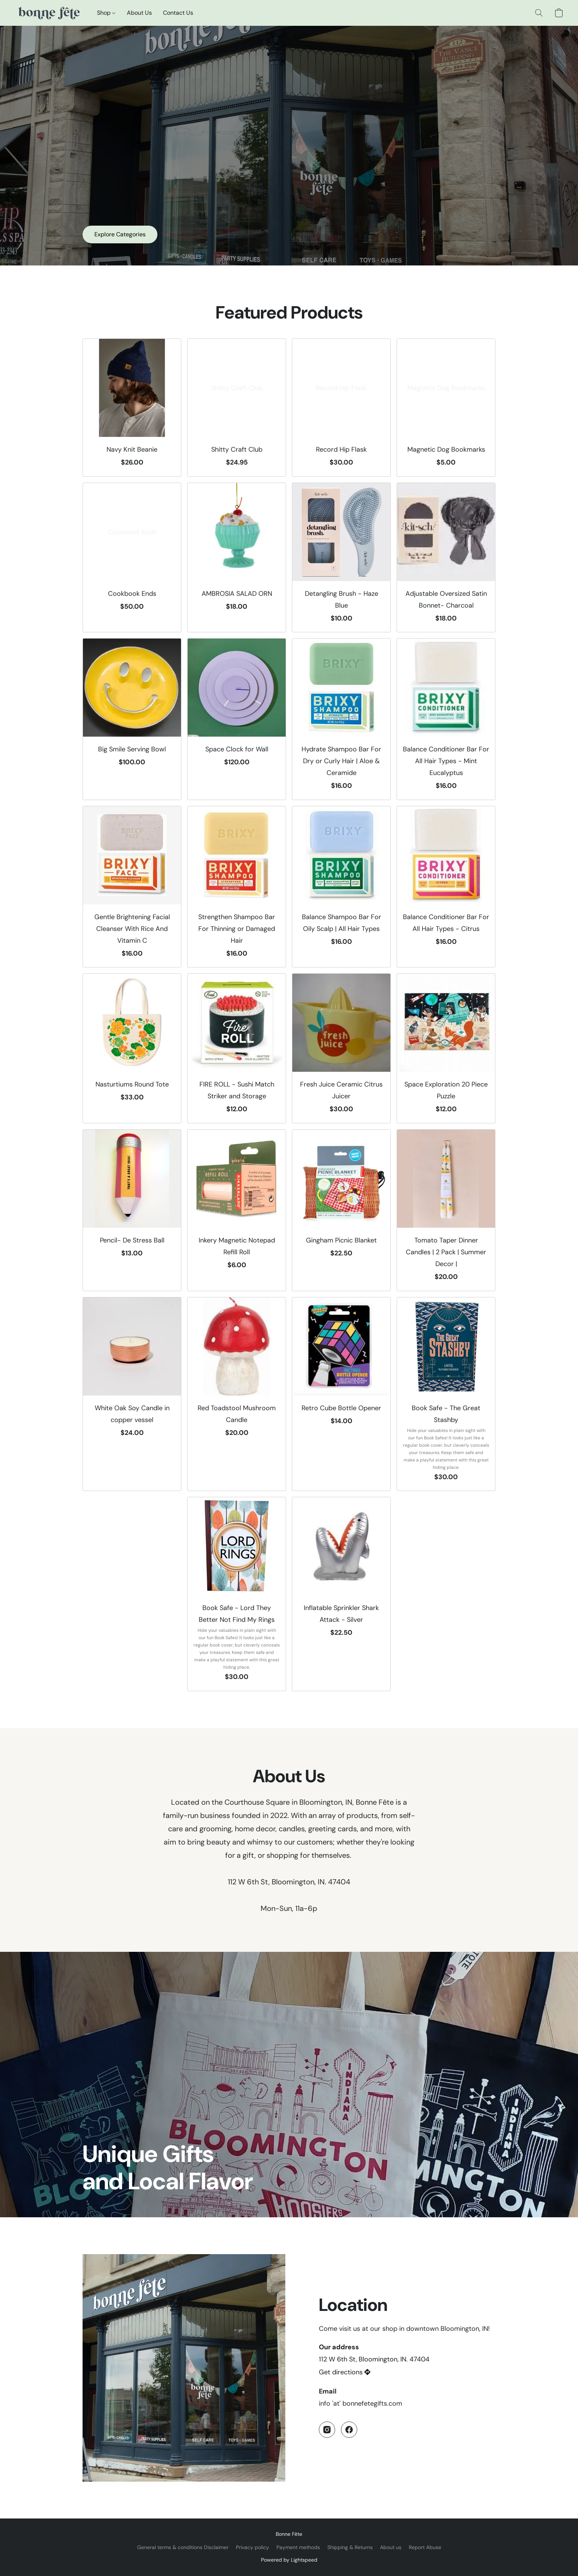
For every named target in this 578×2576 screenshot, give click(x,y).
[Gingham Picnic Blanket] (341, 1210)
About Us (139, 13)
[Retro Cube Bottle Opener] (341, 1394)
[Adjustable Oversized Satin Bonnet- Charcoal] (446, 558)
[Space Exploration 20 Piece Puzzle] (446, 1048)
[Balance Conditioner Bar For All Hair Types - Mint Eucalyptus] (446, 719)
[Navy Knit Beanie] (132, 407)
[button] (48, 13)
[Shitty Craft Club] (236, 407)
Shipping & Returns (350, 2547)
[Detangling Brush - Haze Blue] (341, 558)
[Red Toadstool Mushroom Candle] (236, 1394)
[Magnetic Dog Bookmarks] (446, 407)
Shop (106, 13)
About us (390, 2547)
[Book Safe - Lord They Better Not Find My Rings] (236, 1594)
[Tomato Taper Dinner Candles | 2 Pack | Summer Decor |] (446, 1210)
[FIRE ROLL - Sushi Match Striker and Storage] (236, 1048)
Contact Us (178, 13)
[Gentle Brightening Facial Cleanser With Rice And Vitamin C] (132, 887)
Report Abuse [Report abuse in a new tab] (425, 2547)
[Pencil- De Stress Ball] (132, 1210)
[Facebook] (349, 2430)
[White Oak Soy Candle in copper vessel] (132, 1394)
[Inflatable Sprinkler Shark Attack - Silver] (341, 1594)
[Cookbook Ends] (132, 558)
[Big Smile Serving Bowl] (132, 719)
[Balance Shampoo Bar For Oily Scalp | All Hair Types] (341, 887)
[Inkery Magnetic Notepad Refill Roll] (236, 1210)
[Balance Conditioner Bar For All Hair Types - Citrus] (446, 887)
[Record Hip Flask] (341, 407)
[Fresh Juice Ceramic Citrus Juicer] (341, 1048)
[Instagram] (327, 2430)
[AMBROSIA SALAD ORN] (236, 558)
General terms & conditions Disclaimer (183, 2547)
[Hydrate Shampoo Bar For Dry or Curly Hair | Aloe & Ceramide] (341, 719)
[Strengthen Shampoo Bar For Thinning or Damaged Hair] (236, 887)
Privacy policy (252, 2547)
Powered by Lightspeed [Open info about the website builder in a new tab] (289, 2559)
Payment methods (298, 2547)
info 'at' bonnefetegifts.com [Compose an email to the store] (360, 2403)
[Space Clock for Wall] (236, 719)
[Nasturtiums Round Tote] (132, 1048)
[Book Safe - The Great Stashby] (446, 1394)
